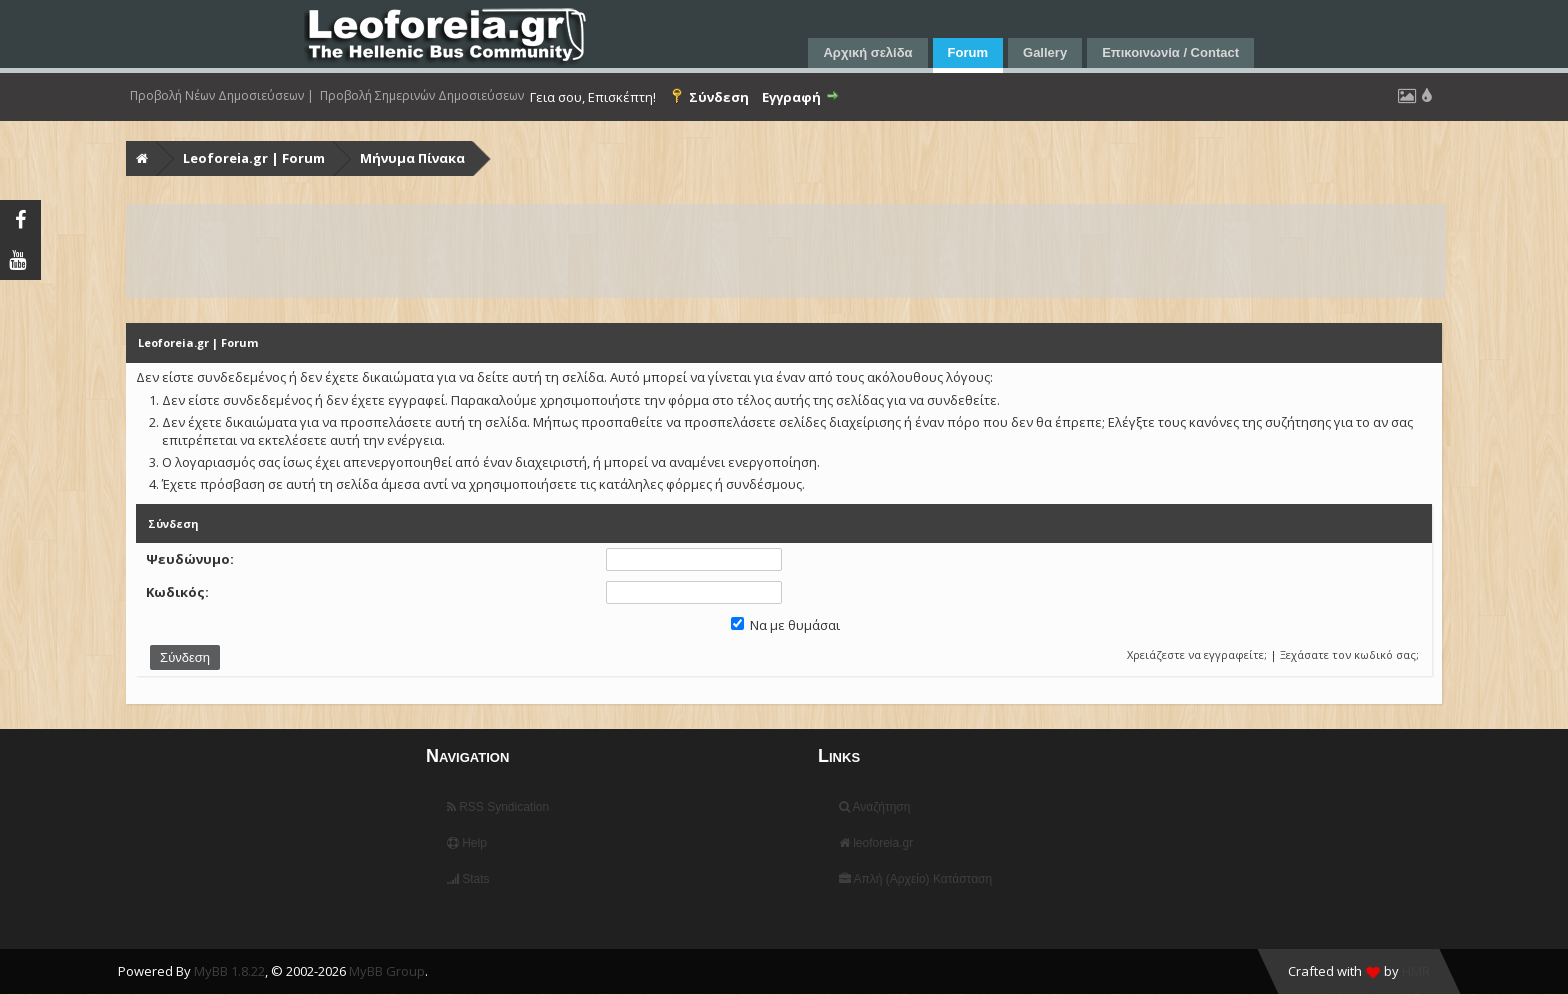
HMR (1416, 971)
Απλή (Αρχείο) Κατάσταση (915, 879)
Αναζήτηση (875, 807)
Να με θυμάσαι (785, 625)
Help (467, 843)
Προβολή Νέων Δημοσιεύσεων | (222, 96)
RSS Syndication (498, 807)
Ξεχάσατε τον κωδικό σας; (1349, 654)
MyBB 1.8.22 (229, 971)
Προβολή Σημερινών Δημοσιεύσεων (422, 96)
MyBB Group (387, 971)
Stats (468, 879)
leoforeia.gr (876, 843)
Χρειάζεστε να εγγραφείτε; (1197, 654)
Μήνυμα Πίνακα (412, 158)
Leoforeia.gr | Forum (254, 158)
